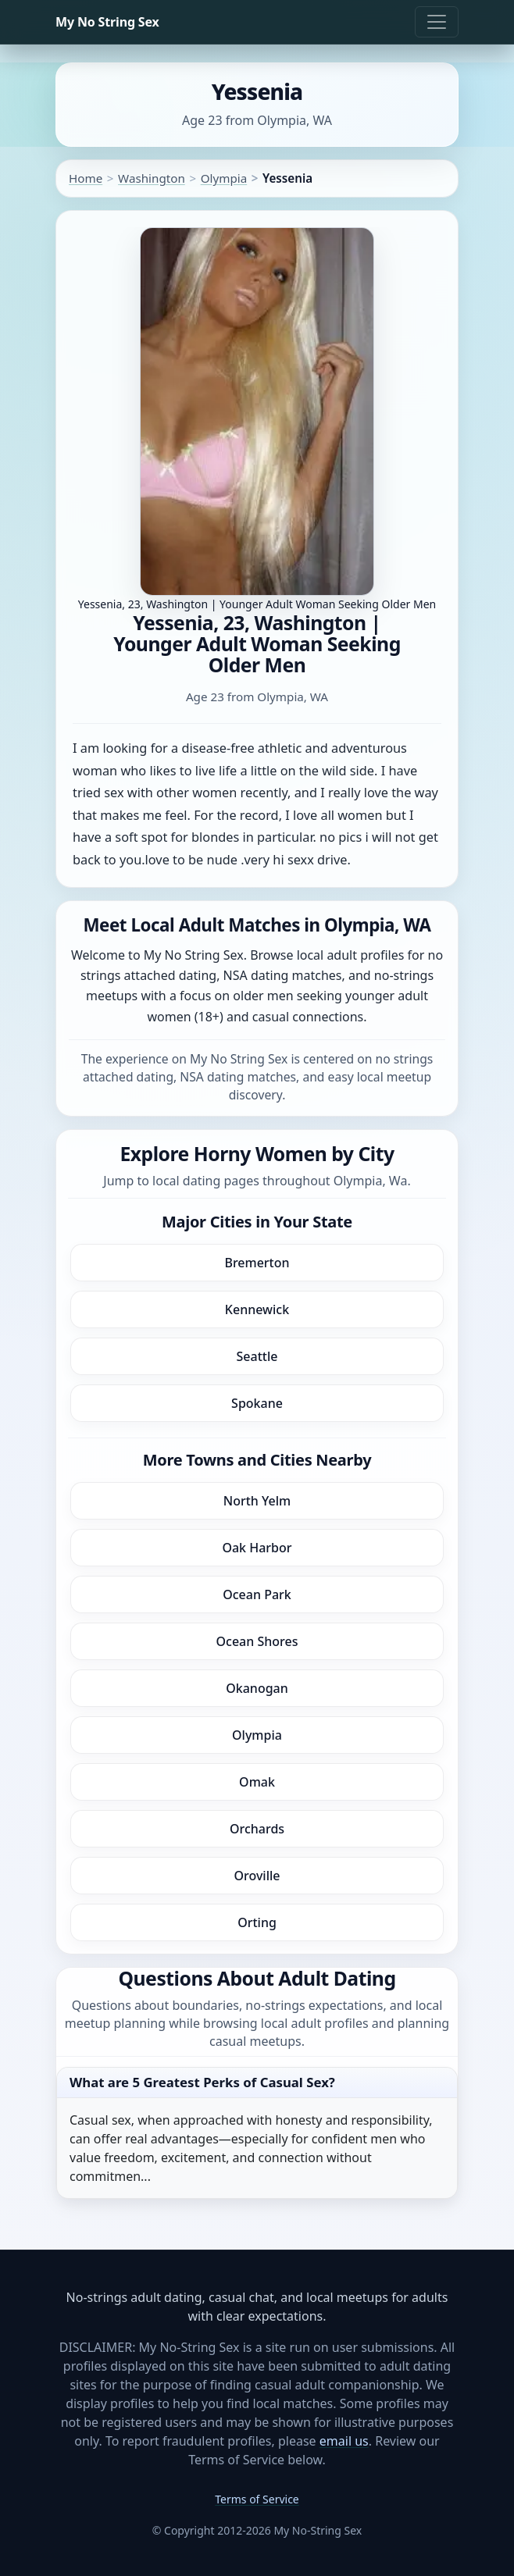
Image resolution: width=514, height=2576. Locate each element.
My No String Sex (107, 21)
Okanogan (257, 1688)
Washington (151, 178)
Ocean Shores (257, 1641)
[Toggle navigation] (437, 21)
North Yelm (257, 1500)
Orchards (257, 1828)
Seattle (257, 1356)
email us (344, 2441)
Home (85, 178)
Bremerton (256, 1262)
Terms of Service (257, 2499)
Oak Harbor (256, 1547)
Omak (257, 1781)
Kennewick (257, 1309)
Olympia (224, 178)
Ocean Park (257, 1594)
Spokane (257, 1403)
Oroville (257, 1875)
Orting (257, 1922)
